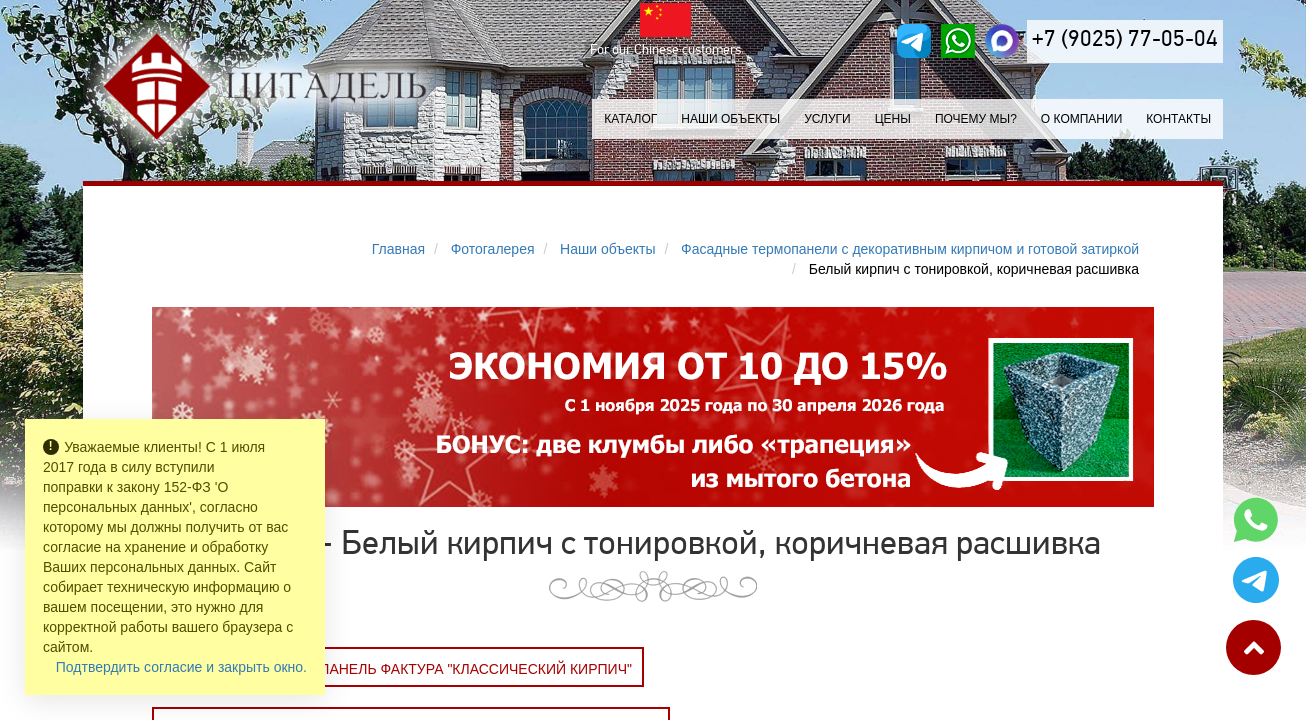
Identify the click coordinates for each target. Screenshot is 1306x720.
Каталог (630, 119)
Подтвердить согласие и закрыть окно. (181, 667)
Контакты (1178, 119)
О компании (1081, 119)
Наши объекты (730, 119)
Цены (893, 119)
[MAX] (1002, 41)
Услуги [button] (827, 119)
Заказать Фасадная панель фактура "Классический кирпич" (398, 669)
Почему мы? (976, 119)
